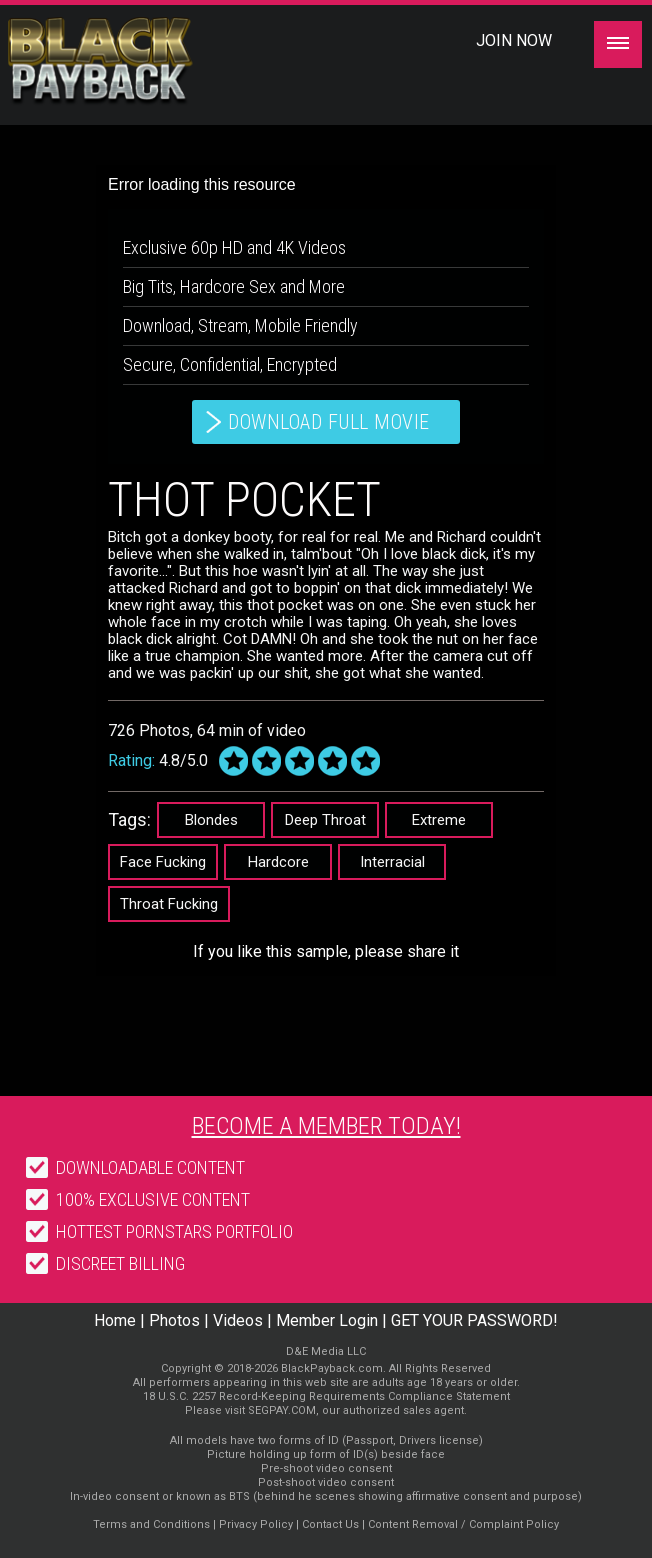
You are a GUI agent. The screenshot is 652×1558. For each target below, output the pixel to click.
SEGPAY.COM (282, 1410)
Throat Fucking (169, 904)
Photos (174, 1320)
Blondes (211, 820)
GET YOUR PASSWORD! (474, 1320)
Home (115, 1320)
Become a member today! (326, 1126)
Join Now (514, 40)
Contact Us (330, 1524)
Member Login (327, 1320)
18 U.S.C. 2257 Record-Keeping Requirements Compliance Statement (326, 1396)
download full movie (329, 422)
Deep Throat (325, 820)
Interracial (392, 862)
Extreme (439, 820)
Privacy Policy (256, 1524)
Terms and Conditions (151, 1524)
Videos (238, 1320)
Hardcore (278, 862)
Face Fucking (163, 862)
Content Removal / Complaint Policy (463, 1524)
